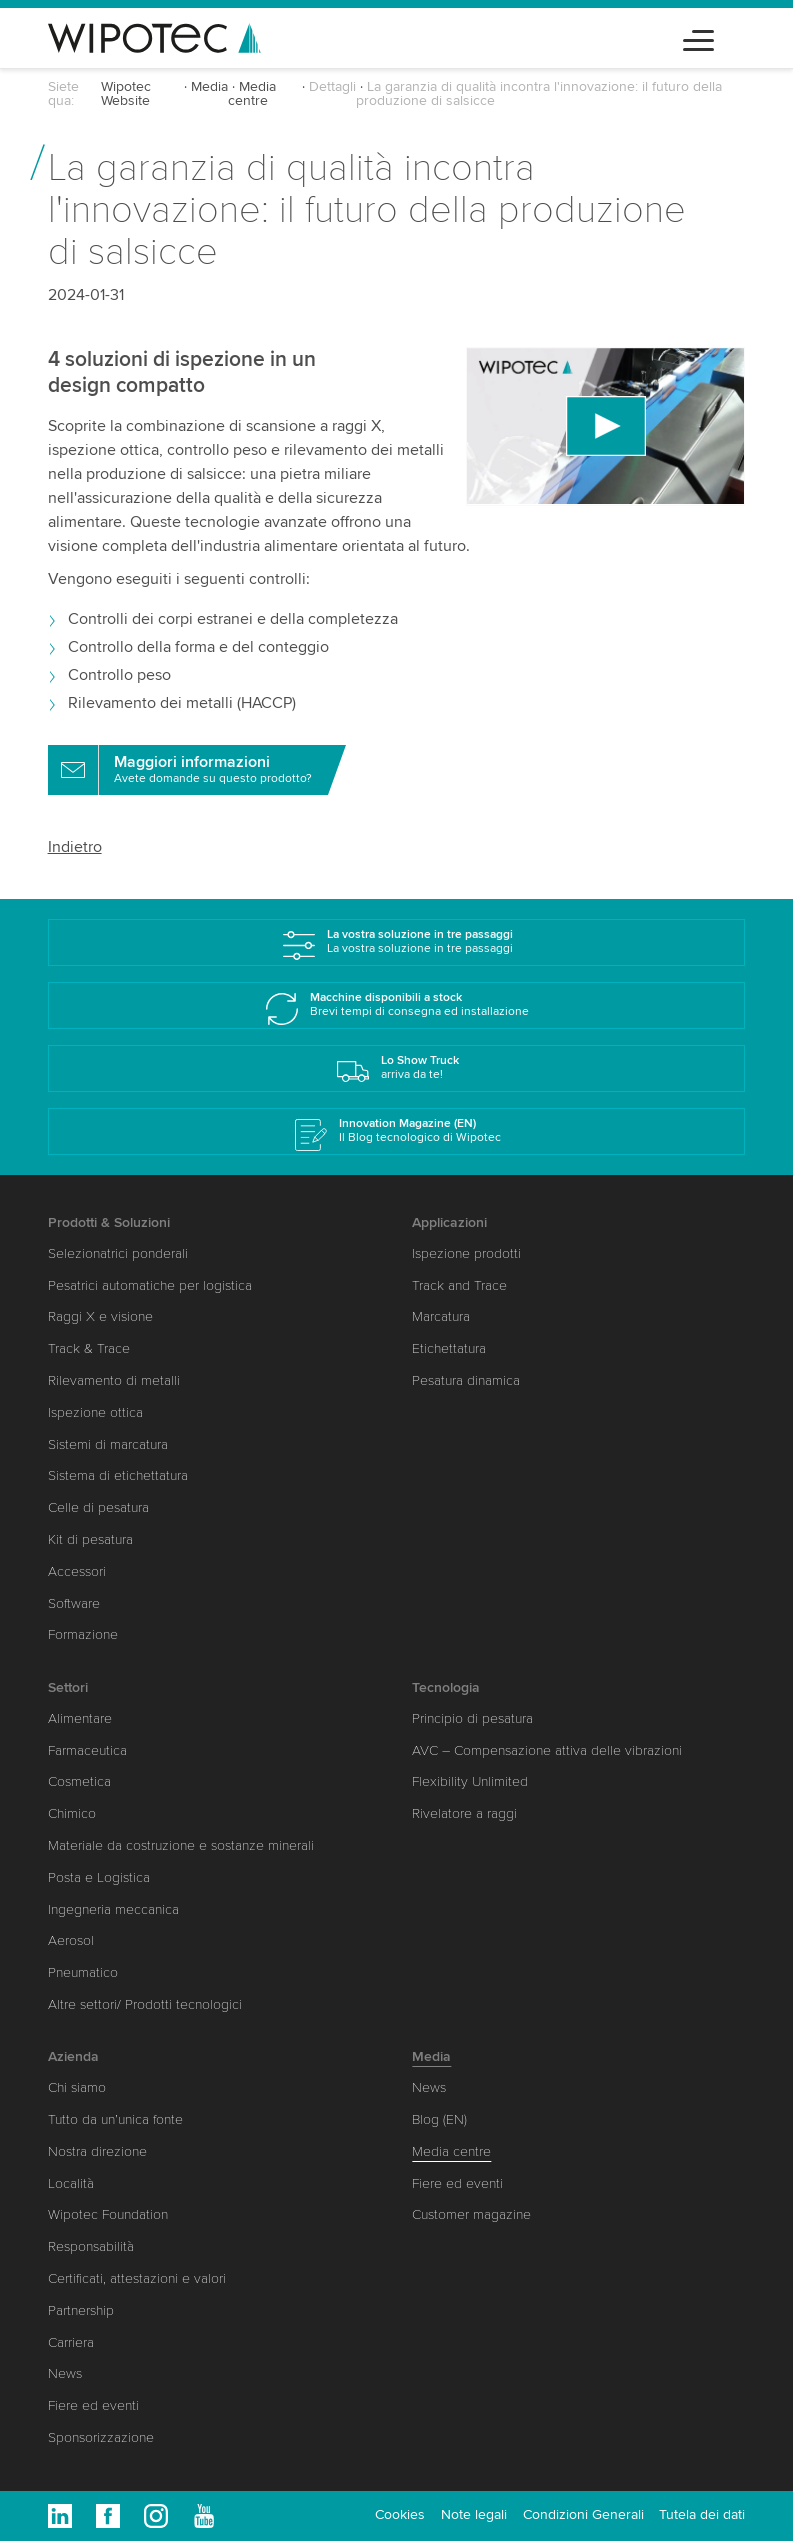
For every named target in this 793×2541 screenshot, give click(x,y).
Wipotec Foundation (108, 2214)
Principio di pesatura (472, 1718)
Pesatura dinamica (466, 1380)
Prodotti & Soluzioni (109, 1222)
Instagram (156, 2516)
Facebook (108, 2516)
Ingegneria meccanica (113, 1909)
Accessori (77, 1571)
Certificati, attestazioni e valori (137, 2278)
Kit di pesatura (90, 1539)
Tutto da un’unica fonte (115, 2119)
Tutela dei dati (702, 2514)
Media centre (252, 93)
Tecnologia (446, 1687)
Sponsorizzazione (101, 2437)
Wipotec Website (126, 93)
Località (71, 2183)
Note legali (474, 2514)
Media (209, 86)
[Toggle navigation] (698, 37)
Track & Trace (89, 1348)
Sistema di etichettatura (118, 1475)
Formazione (83, 1634)
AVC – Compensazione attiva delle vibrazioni (547, 1750)
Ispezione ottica (95, 1412)
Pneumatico (83, 1972)
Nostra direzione (97, 2151)
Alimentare (80, 1718)
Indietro (75, 847)
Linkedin (60, 2516)
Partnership (81, 2310)
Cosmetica (79, 1781)
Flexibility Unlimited (470, 1781)
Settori (68, 1687)
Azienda (73, 2056)
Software (74, 1603)
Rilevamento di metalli (114, 1380)
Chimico (72, 1813)
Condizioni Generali (583, 2514)
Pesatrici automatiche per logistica (150, 1285)
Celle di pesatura (98, 1507)
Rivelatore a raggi (464, 1813)
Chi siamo (77, 2087)
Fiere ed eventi (93, 2405)
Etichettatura (449, 1348)
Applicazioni (449, 1222)
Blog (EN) (439, 2119)
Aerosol (71, 1940)
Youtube (204, 2516)
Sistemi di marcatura (108, 1444)
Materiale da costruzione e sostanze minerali (181, 1845)
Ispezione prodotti (466, 1253)
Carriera (71, 2342)
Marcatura (441, 1316)
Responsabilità (91, 2246)
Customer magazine (471, 2214)
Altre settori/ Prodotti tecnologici (145, 2004)
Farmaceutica (87, 1750)
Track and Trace (459, 1285)
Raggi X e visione (100, 1316)
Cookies (400, 2514)
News (65, 2373)
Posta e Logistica (99, 1877)
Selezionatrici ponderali (118, 1253)
